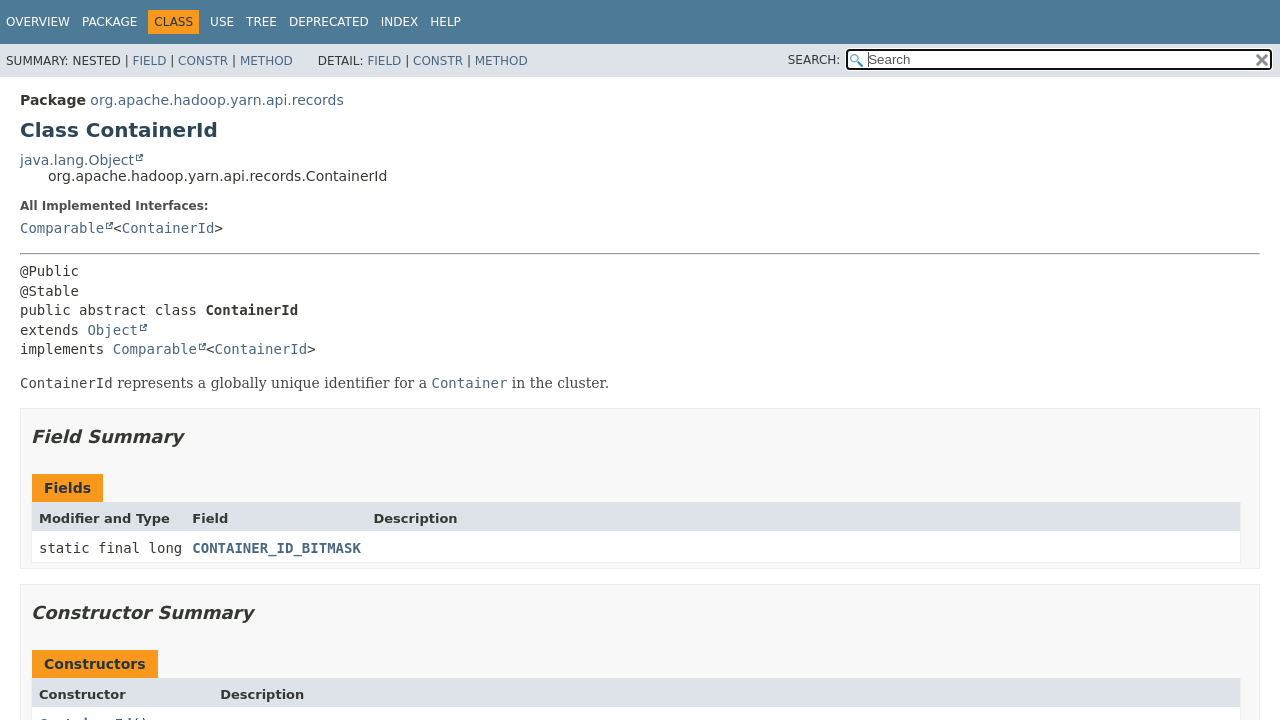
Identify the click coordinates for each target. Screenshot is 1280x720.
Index (400, 22)
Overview (38, 22)
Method (266, 61)
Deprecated (329, 22)
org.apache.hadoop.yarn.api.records (216, 100)
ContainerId (168, 228)
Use (222, 22)
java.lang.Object (77, 160)
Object (112, 330)
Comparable (62, 228)
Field (149, 61)
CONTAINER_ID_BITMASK (276, 548)
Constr (203, 61)
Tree (261, 22)
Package (109, 22)
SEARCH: (814, 60)
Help (445, 22)
